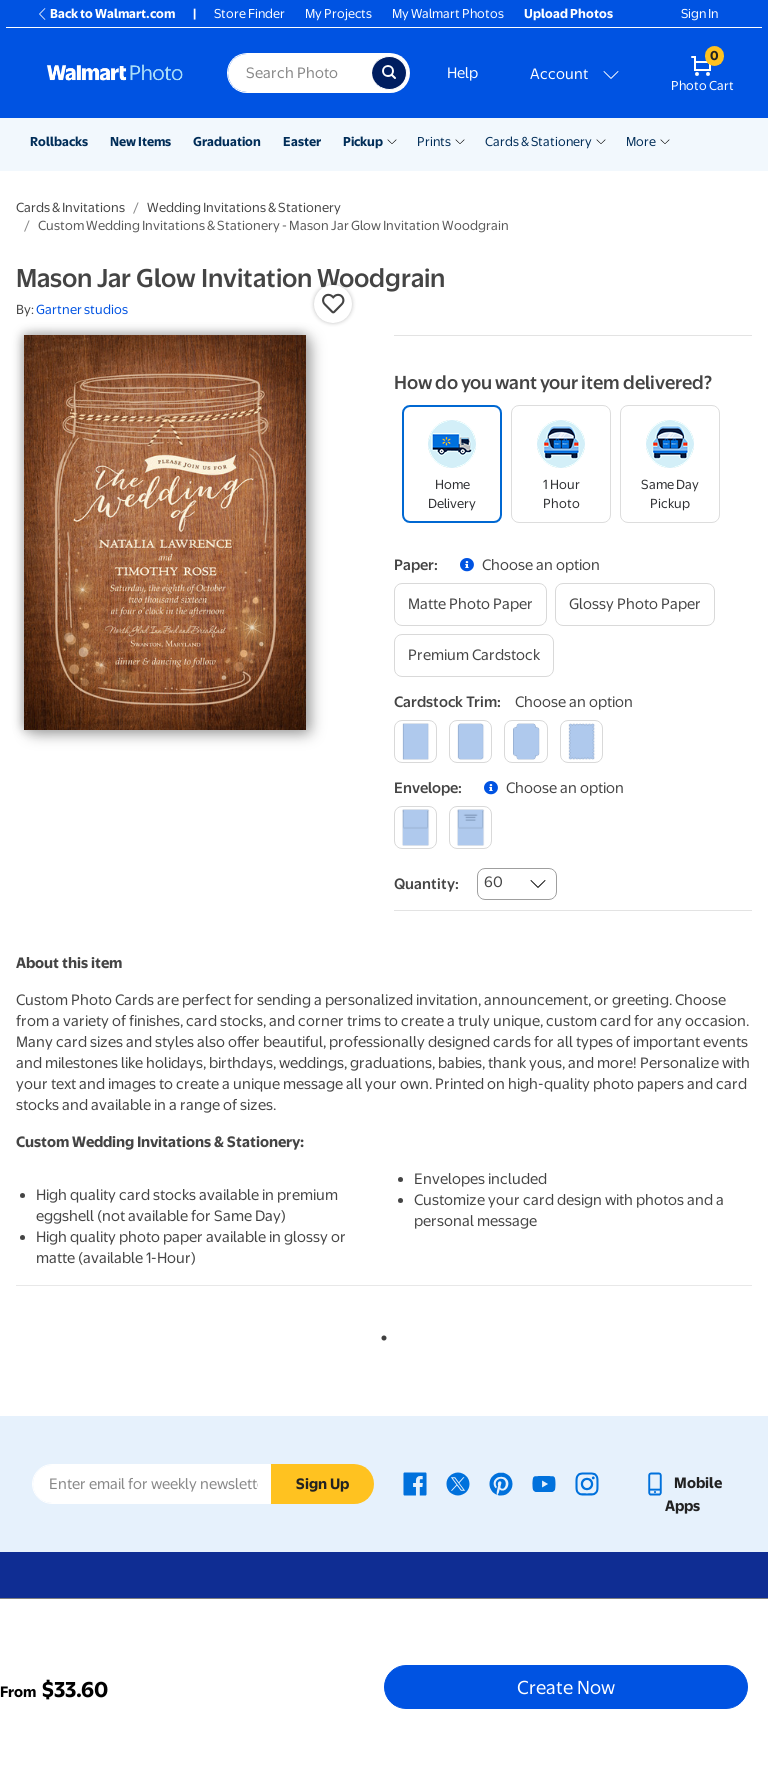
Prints (434, 141)
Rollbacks (59, 141)
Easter (302, 141)
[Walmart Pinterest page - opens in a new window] (501, 1483)
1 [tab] (380, 1334)
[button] (333, 304)
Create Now (566, 1687)
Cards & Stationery (538, 141)
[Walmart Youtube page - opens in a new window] (544, 1483)
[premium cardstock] (474, 655)
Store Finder (249, 13)
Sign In (699, 13)
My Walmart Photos (448, 13)
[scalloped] (581, 741)
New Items (140, 141)
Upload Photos (568, 13)
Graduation (227, 141)
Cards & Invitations (70, 207)
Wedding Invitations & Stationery (244, 207)
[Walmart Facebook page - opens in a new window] (415, 1483)
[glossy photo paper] (635, 604)
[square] (415, 741)
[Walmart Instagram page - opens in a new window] (587, 1483)
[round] (470, 741)
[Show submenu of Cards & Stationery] (601, 140)
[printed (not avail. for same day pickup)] (470, 827)
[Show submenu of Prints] (460, 140)
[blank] (415, 827)
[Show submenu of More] (665, 140)
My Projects (338, 13)
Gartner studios (82, 309)
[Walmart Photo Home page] (115, 73)
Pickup (363, 141)
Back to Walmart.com (105, 13)
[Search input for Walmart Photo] (299, 73)
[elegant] (525, 741)
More (641, 141)
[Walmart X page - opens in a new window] (458, 1483)
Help (462, 73)
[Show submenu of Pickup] (392, 140)
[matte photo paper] (470, 604)
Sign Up (322, 1484)
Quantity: (426, 884)
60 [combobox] (493, 882)
